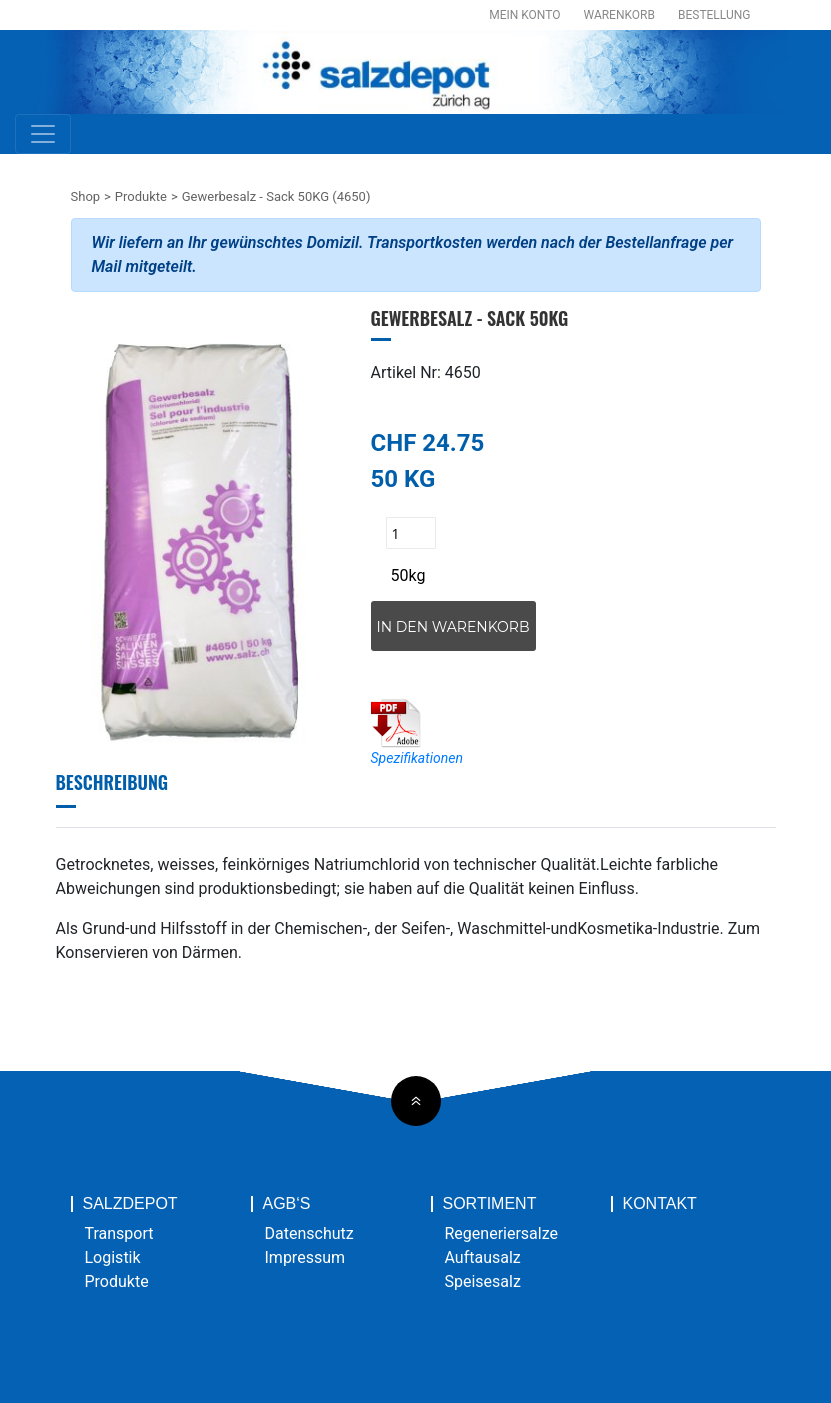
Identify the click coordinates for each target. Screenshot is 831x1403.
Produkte (141, 196)
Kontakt (660, 1204)
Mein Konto (524, 15)
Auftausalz (483, 1257)
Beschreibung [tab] (112, 782)
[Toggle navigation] (43, 134)
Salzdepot (130, 1204)
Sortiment (490, 1204)
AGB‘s (287, 1204)
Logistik (113, 1257)
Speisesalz (483, 1281)
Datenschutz (309, 1233)
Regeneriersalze (502, 1233)
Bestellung (714, 15)
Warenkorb (619, 15)
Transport (119, 1233)
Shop (86, 196)
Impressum (305, 1257)
